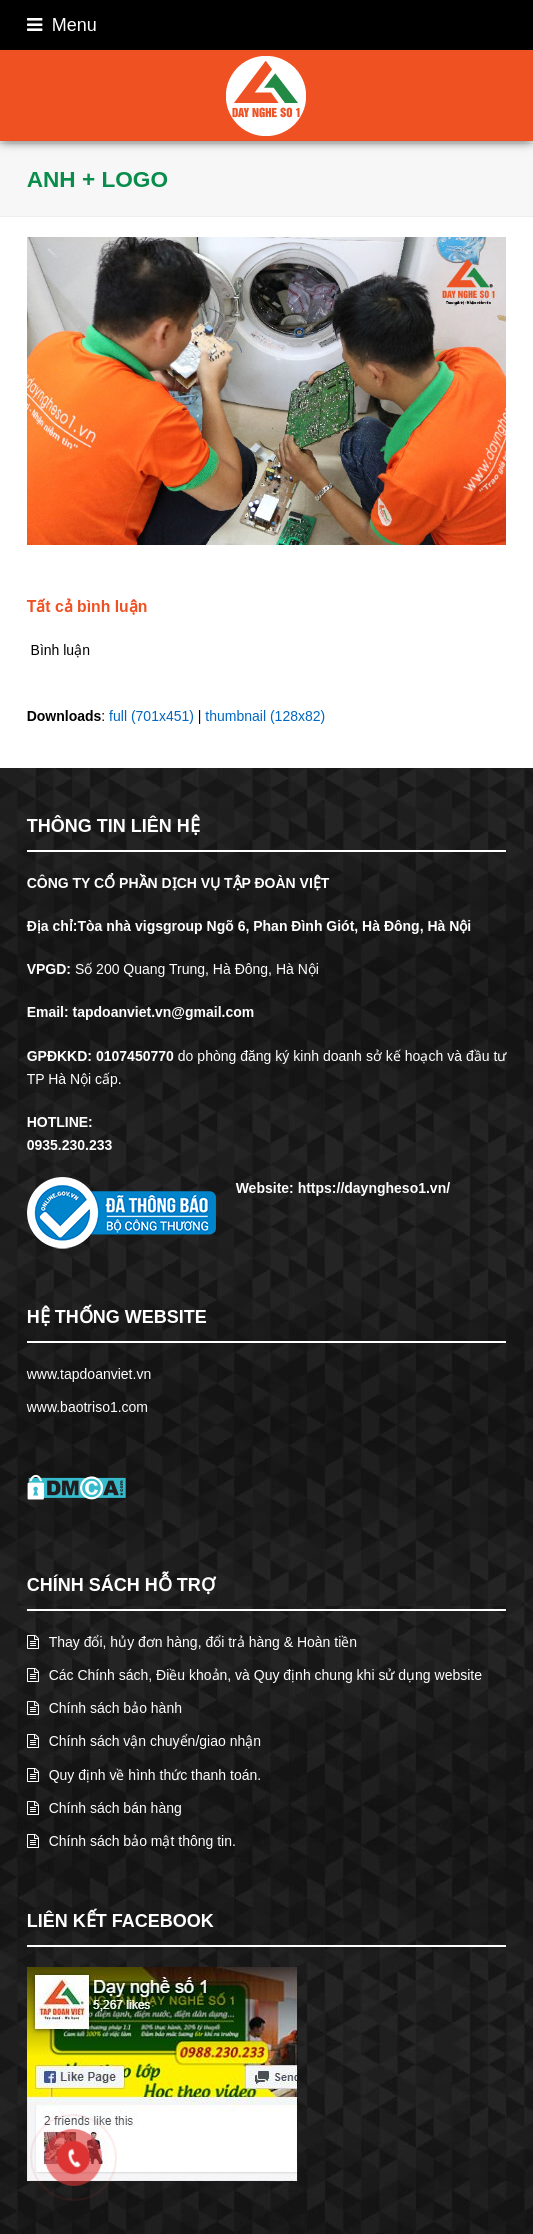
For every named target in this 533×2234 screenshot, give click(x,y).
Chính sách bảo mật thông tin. (131, 1841)
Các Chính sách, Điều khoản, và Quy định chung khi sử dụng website (254, 1675)
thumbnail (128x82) (265, 716)
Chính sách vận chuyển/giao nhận (144, 1741)
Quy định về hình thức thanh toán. (144, 1775)
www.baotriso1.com (87, 1407)
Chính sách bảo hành (104, 1708)
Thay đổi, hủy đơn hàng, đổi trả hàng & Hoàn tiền (192, 1642)
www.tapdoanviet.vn (89, 1374)
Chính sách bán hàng (104, 1808)
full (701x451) (151, 716)
